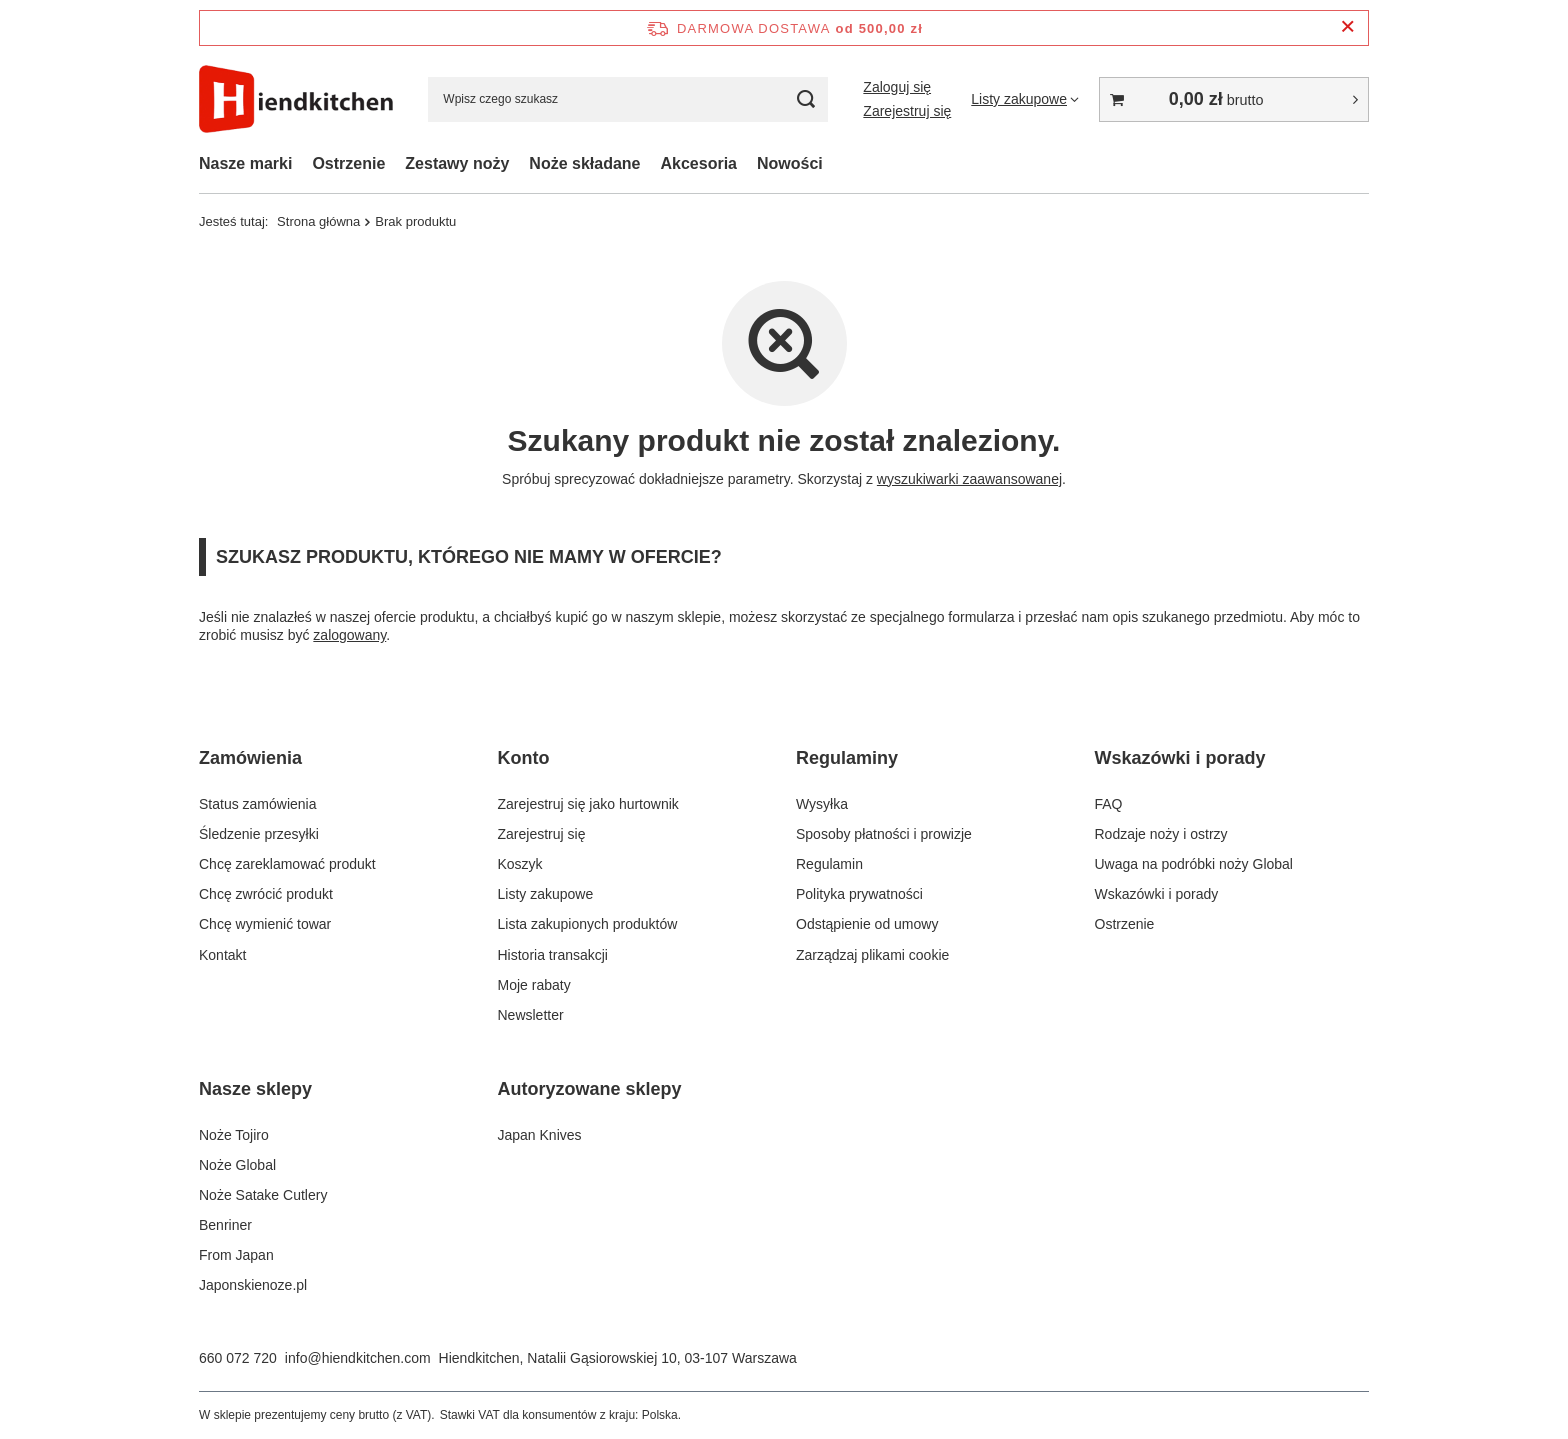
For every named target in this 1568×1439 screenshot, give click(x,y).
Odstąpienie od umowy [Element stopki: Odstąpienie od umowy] (867, 924)
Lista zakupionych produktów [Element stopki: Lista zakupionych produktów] (588, 924)
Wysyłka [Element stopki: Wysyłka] (822, 804)
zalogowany (349, 635)
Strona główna (318, 221)
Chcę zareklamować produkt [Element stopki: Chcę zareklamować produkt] (287, 864)
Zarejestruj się (907, 111)
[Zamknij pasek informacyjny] (1347, 27)
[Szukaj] (805, 99)
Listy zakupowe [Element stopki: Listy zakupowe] (546, 894)
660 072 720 (238, 1358)
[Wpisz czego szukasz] (628, 99)
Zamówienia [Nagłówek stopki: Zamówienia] (250, 758)
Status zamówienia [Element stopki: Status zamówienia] (258, 804)
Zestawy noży (457, 163)
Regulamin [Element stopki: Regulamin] (829, 864)
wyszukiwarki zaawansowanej (969, 479)
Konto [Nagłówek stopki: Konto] (524, 758)
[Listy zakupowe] (1025, 99)
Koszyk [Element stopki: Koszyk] (520, 864)
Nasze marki (245, 163)
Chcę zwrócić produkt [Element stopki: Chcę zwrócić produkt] (266, 894)
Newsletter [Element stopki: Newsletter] (531, 1015)
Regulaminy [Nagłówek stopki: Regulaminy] (847, 758)
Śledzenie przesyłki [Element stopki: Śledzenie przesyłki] (259, 834)
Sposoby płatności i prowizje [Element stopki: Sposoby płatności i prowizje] (884, 834)
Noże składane (584, 163)
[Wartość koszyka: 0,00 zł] (1234, 99)
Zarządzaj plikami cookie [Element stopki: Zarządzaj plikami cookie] (872, 955)
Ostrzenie (348, 163)
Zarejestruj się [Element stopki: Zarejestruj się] (542, 834)
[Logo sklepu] (296, 99)
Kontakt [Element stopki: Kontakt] (222, 955)
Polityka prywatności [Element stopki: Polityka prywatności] (859, 894)
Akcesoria (699, 163)
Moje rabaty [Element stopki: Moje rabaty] (534, 985)
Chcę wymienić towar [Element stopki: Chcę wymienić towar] (265, 924)
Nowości (790, 163)
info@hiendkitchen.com (358, 1358)
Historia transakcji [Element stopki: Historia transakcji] (553, 955)
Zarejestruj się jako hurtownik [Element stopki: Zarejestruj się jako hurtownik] (588, 804)
